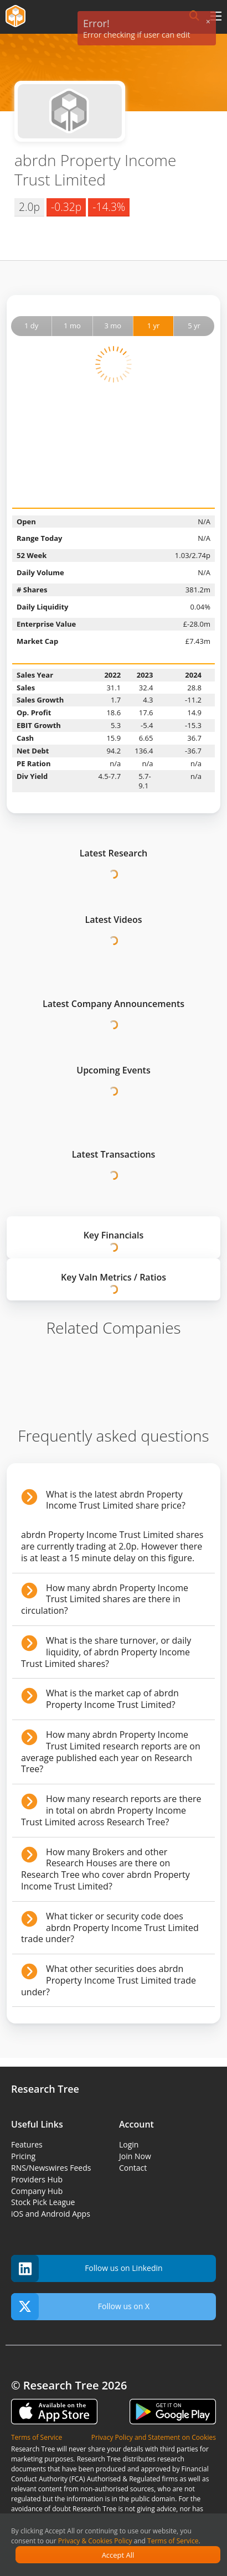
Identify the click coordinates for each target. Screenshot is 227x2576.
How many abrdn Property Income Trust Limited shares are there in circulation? (104, 1599)
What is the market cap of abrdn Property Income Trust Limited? (112, 1699)
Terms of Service (172, 2541)
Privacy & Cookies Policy (95, 2541)
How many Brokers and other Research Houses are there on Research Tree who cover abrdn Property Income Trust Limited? (105, 1869)
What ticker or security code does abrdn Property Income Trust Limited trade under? (110, 1927)
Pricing (23, 2156)
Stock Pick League (43, 2202)
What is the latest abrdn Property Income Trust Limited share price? (115, 1500)
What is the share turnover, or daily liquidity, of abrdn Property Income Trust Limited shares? (106, 1652)
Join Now (135, 2156)
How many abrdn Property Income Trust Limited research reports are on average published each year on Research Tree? (110, 1751)
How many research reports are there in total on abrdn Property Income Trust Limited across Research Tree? (111, 1810)
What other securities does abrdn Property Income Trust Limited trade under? (108, 1980)
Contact (133, 2167)
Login (128, 2144)
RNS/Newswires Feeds (51, 2167)
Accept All (118, 2555)
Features (27, 2144)
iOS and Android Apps (50, 2213)
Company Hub (37, 2191)
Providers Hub (37, 2179)
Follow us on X (80, 2306)
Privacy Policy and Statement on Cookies (153, 2437)
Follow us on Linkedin (87, 2268)
